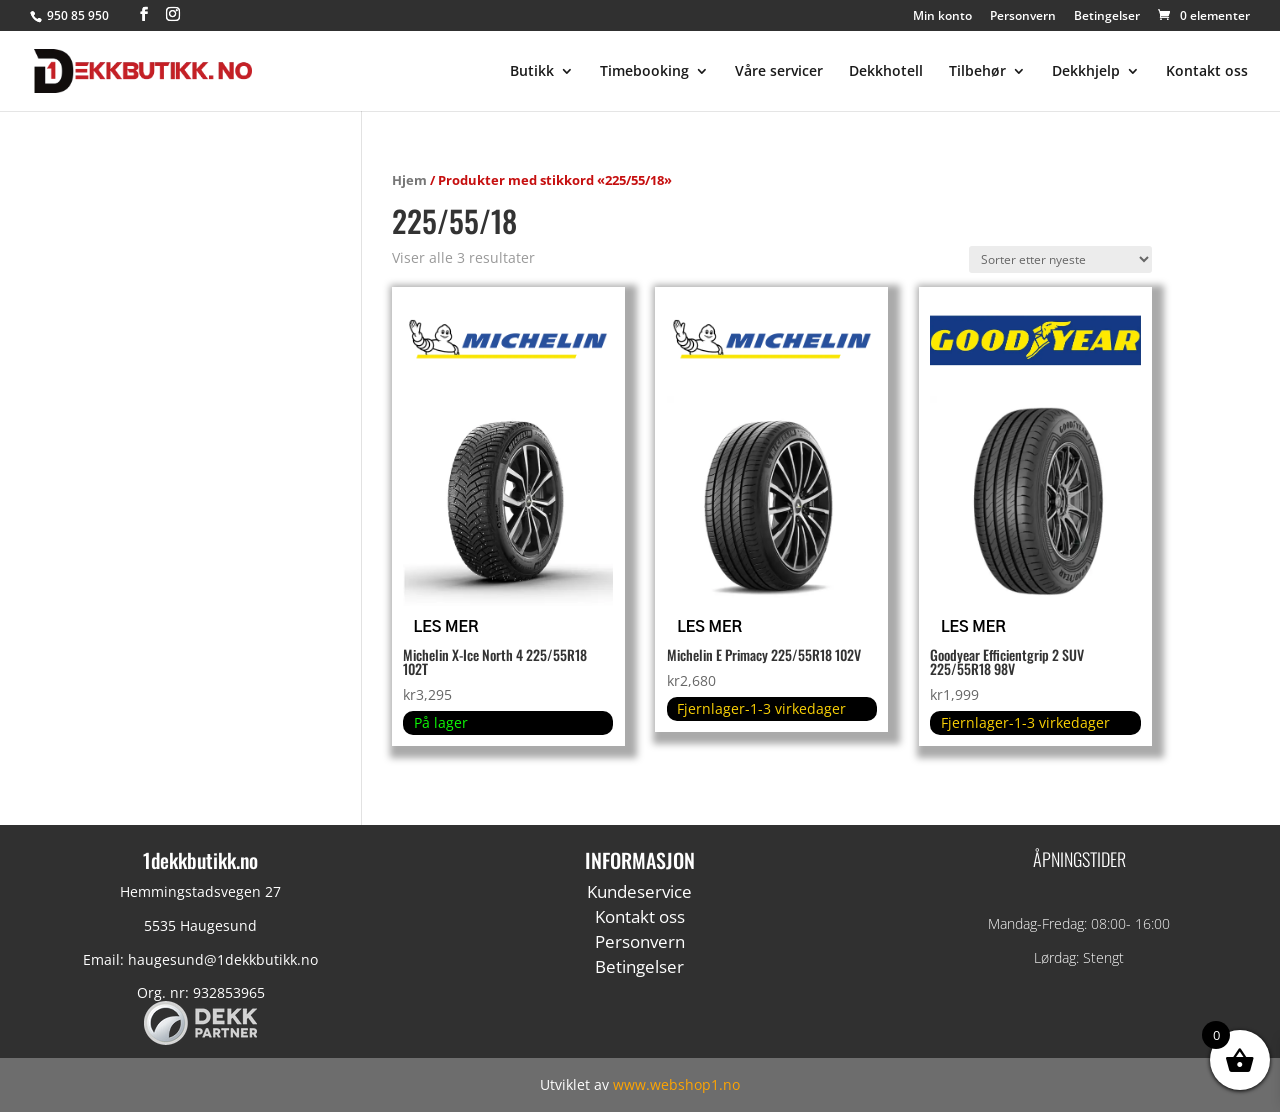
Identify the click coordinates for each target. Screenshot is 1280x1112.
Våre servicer (779, 72)
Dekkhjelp (1086, 72)
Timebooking (644, 72)
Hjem (409, 180)
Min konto (942, 17)
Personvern (1023, 17)
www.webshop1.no (676, 1084)
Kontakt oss (1207, 72)
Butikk (532, 72)
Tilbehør (977, 72)
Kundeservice (639, 891)
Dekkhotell (886, 72)
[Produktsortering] (1060, 259)
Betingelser (1107, 17)
